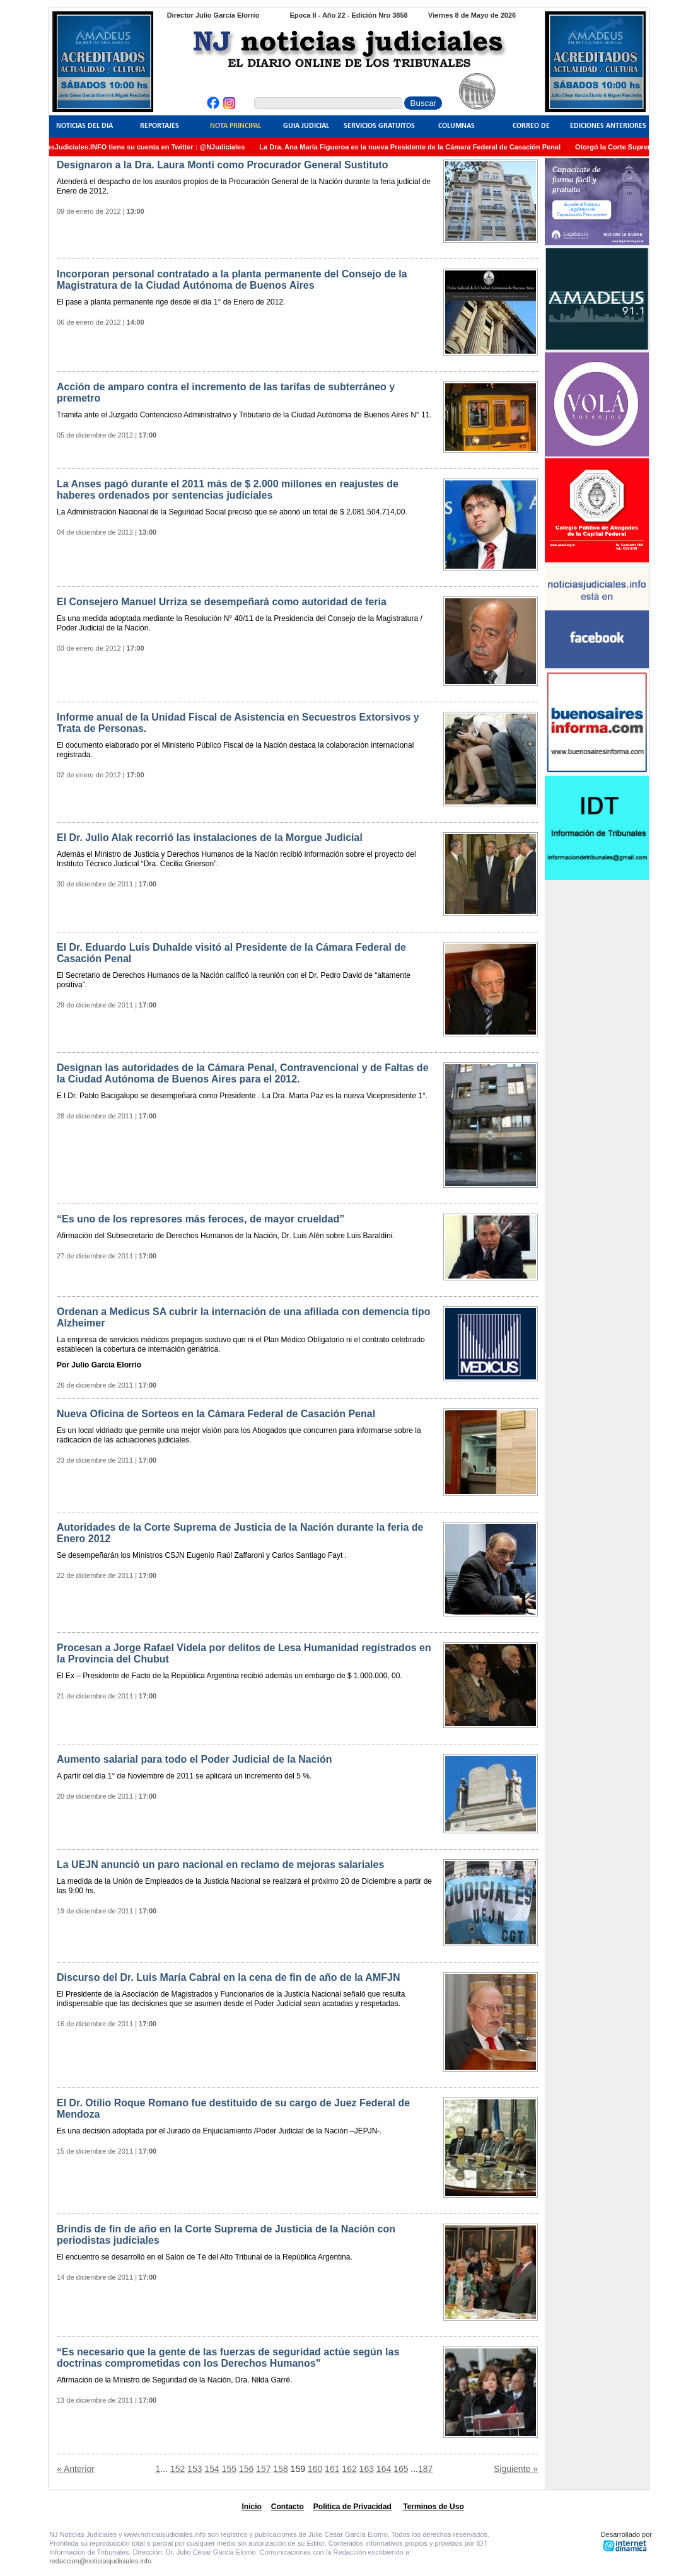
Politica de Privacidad (352, 2506)
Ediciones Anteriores (608, 126)
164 (383, 2469)
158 (280, 2469)
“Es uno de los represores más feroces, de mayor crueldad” (200, 1219)
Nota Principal (235, 126)
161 (332, 2469)
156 (246, 2469)
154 (211, 2469)
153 (194, 2469)
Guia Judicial (306, 126)
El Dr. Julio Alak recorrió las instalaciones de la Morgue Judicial (210, 837)
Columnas (456, 126)
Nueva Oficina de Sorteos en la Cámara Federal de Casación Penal (216, 1413)
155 (229, 2469)
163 (366, 2469)
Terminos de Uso (433, 2506)
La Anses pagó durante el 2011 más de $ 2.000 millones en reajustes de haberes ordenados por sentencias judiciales (227, 490)
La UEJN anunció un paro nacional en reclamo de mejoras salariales (220, 1864)
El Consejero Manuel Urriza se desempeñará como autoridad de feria (222, 601)
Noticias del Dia (84, 126)
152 (177, 2469)
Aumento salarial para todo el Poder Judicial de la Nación (194, 1759)
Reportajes (159, 126)
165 (400, 2469)
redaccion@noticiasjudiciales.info (100, 2561)
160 (315, 2469)
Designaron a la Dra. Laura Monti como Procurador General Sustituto (222, 165)
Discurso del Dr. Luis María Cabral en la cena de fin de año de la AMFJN (228, 1977)
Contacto (287, 2506)
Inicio (252, 2506)
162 (349, 2469)
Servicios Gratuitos (379, 126)
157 (263, 2469)
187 (425, 2469)
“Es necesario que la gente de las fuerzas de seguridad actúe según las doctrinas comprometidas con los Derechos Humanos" (228, 2358)
